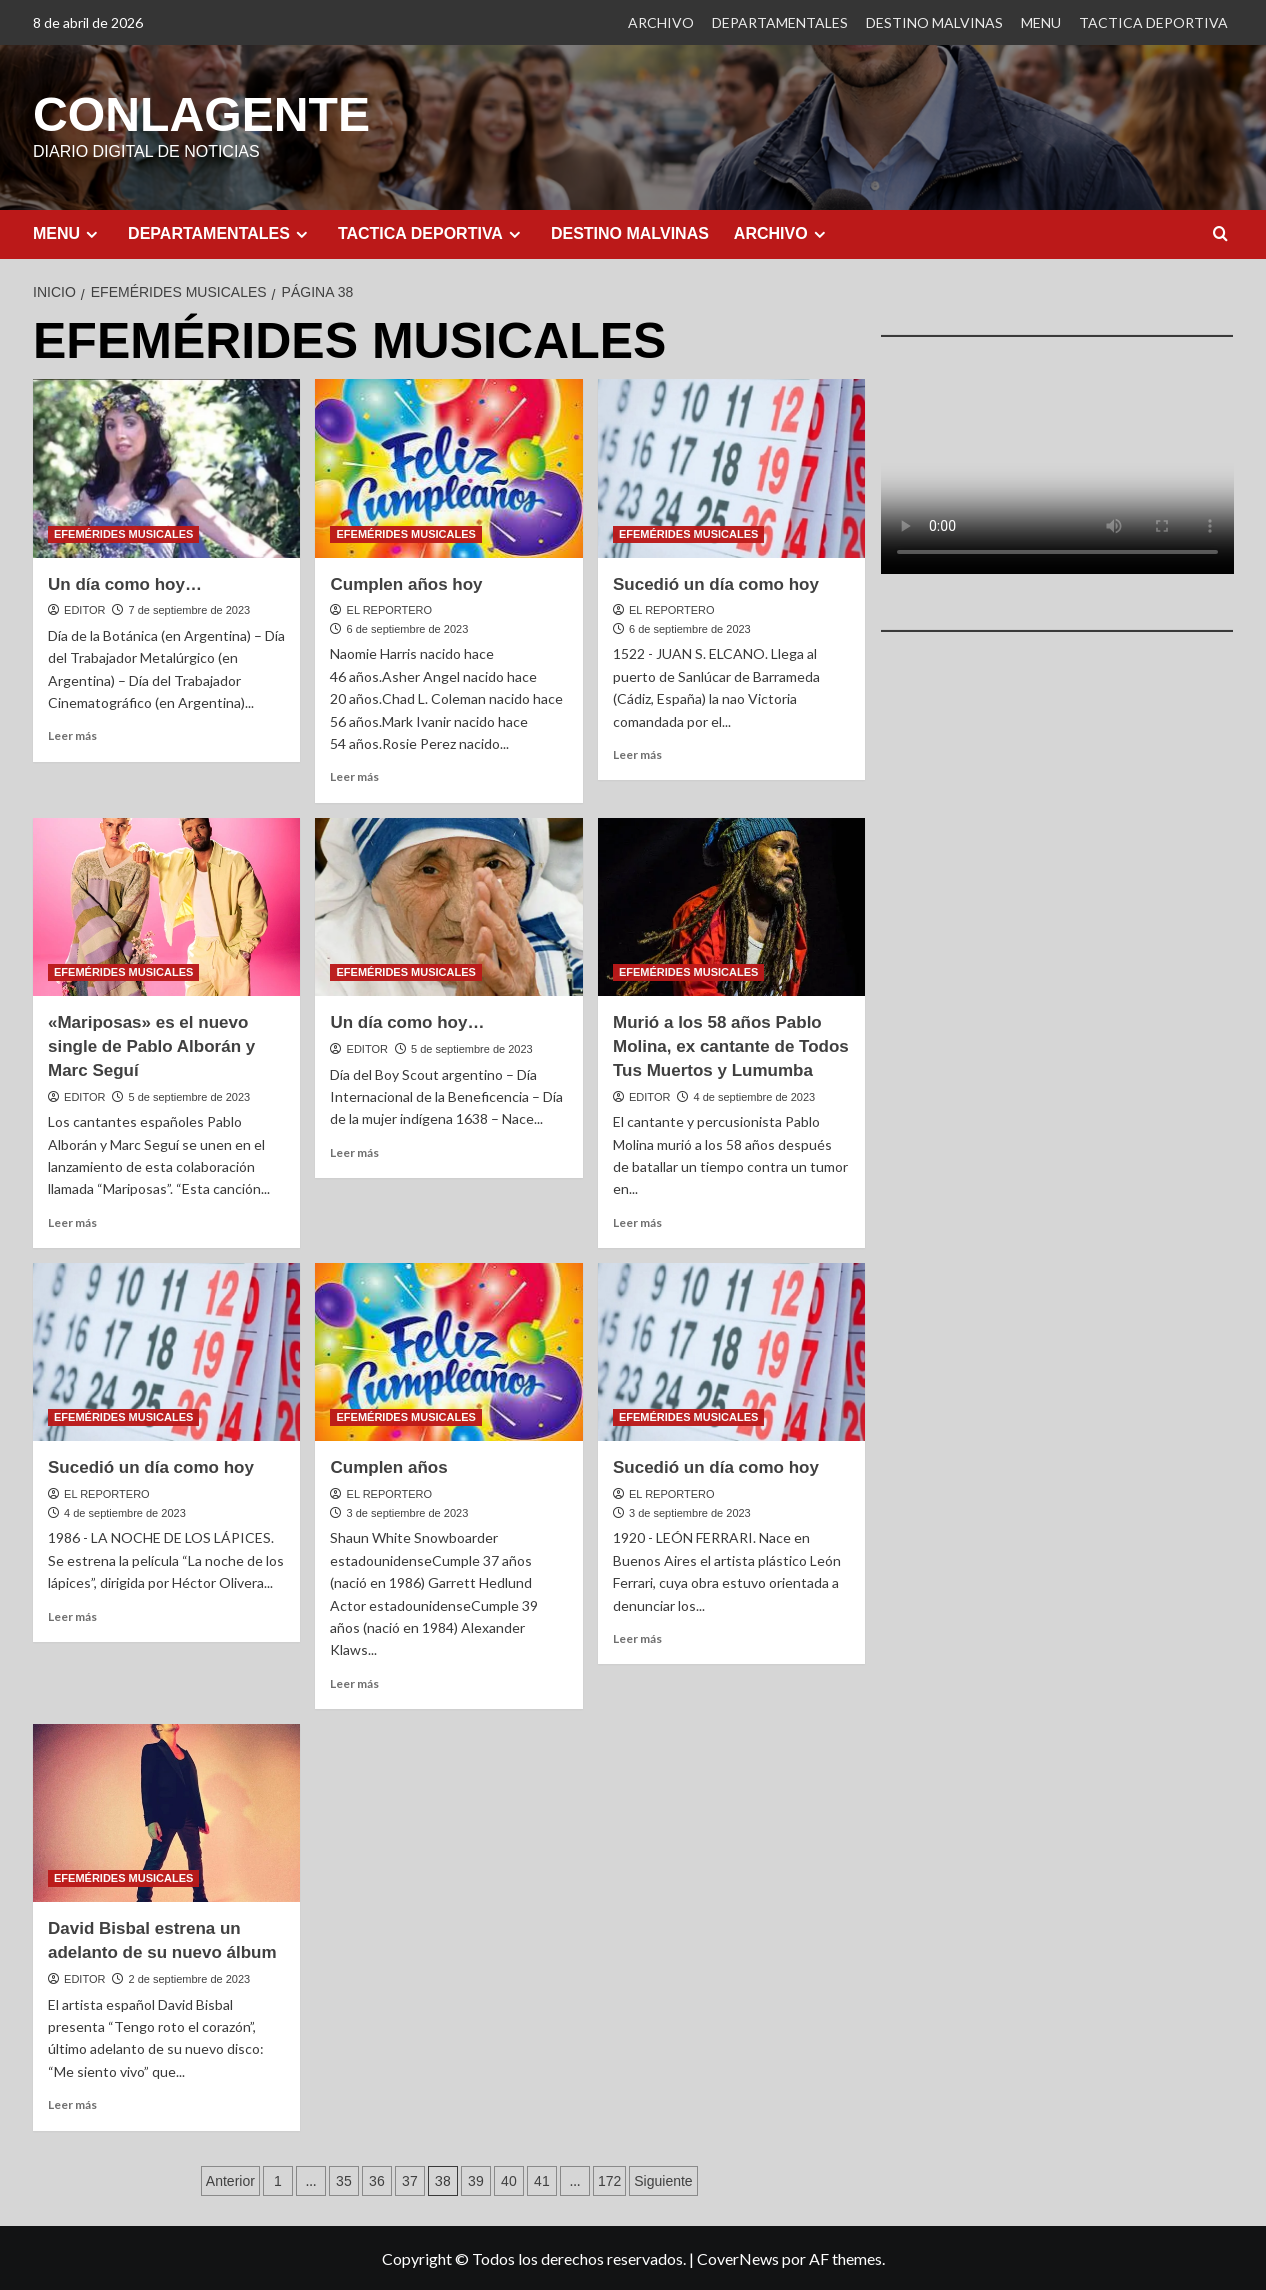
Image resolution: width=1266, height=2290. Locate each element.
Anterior (230, 2180)
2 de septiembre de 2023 (189, 1978)
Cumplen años (388, 1466)
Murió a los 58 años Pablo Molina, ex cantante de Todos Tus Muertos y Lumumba (731, 1045)
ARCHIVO (661, 22)
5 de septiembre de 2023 (189, 1096)
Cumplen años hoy (406, 583)
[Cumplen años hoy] (448, 467)
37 (410, 2180)
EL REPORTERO (390, 609)
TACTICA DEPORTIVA (1153, 22)
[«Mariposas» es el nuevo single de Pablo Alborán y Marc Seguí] (166, 906)
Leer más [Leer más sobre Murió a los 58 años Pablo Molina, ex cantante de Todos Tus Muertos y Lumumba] (637, 1221)
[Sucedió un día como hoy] (731, 467)
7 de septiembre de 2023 (189, 609)
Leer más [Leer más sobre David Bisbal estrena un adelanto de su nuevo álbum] (72, 2103)
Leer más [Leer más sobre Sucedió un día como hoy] (637, 753)
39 (476, 2180)
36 (377, 2180)
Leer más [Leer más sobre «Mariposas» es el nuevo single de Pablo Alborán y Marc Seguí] (72, 1221)
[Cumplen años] (448, 1351)
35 (344, 2180)
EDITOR (84, 609)
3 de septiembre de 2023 (408, 1512)
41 (542, 2180)
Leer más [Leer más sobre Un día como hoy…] (72, 734)
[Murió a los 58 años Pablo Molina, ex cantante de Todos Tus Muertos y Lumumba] (731, 906)
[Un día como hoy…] (166, 467)
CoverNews (738, 2257)
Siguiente (663, 2180)
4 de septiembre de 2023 (754, 1096)
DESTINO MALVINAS (934, 22)
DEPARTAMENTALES (780, 22)
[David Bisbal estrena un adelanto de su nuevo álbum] (166, 1812)
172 (609, 2180)
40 (509, 2180)
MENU (1041, 22)
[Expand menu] (91, 233)
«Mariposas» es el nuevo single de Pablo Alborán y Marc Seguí (151, 1045)
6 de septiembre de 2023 (408, 628)
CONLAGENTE (201, 113)
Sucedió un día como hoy (716, 583)
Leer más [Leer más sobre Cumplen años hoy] (354, 775)
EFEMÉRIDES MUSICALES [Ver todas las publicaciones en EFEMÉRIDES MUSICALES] (123, 533)
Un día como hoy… (125, 583)
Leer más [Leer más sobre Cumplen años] (354, 1682)
